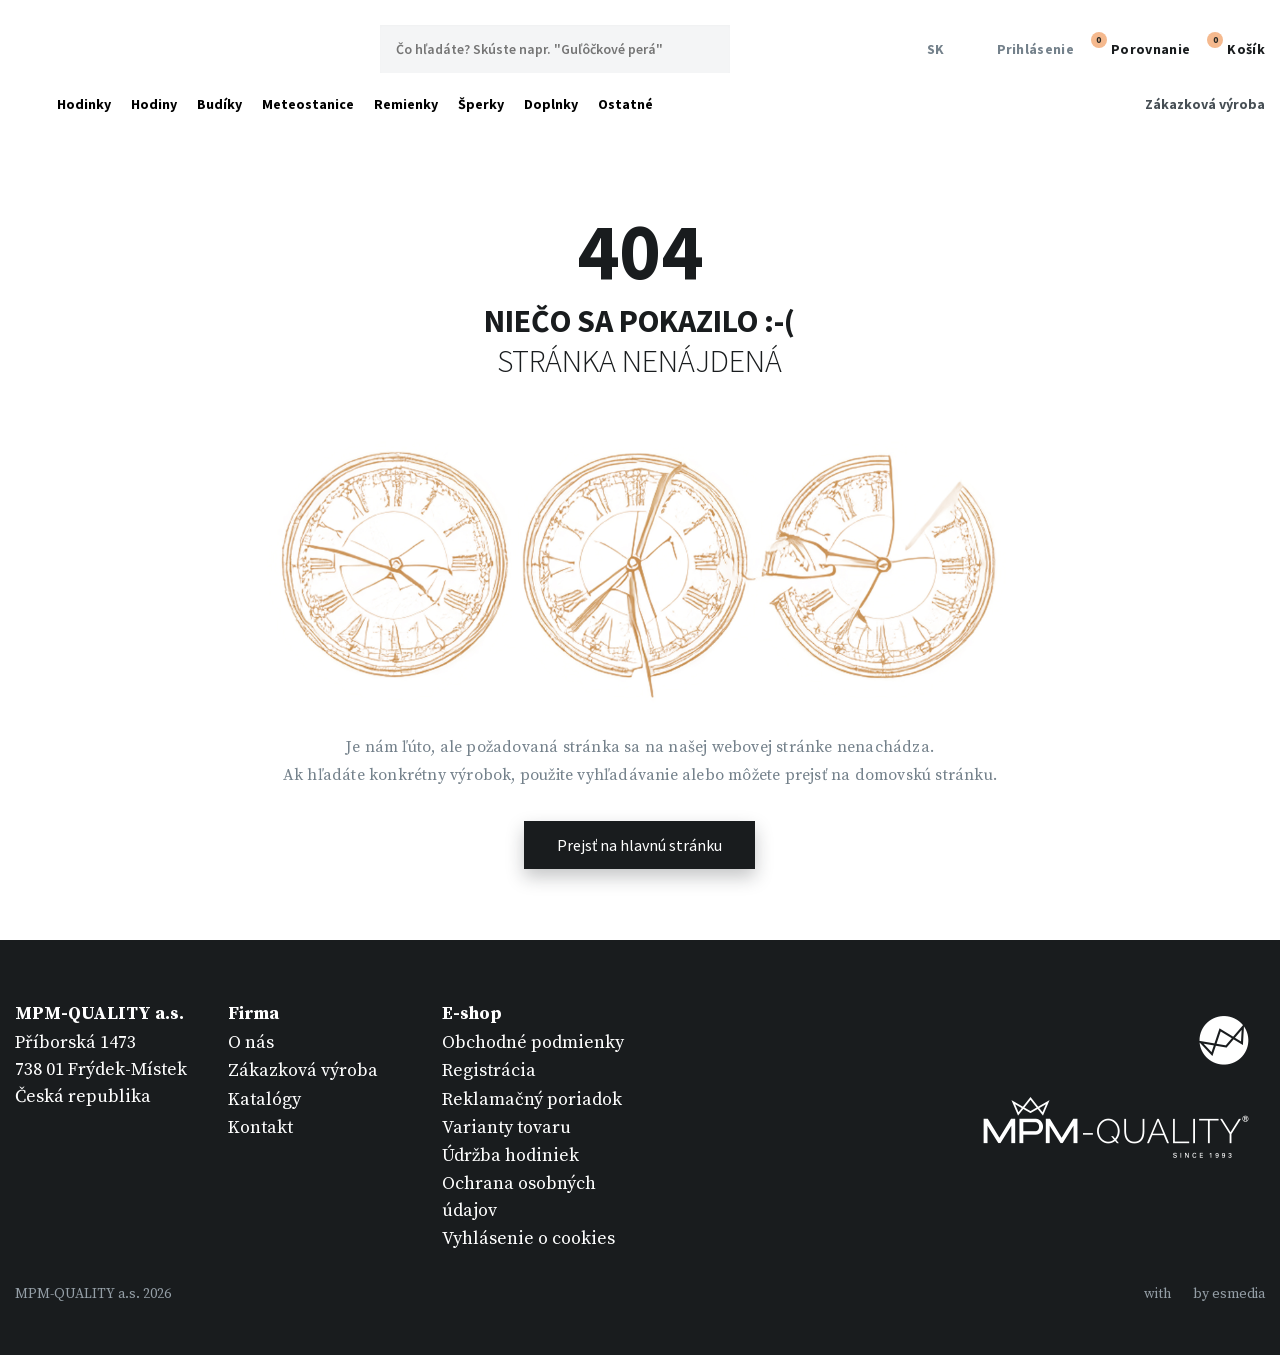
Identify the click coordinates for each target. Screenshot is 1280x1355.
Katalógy (264, 1099)
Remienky (406, 104)
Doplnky (551, 104)
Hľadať (706, 49)
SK (932, 49)
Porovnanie (1138, 47)
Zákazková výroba (1205, 104)
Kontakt (260, 1127)
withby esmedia (1204, 1294)
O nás (251, 1042)
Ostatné (625, 104)
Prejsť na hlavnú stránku (639, 845)
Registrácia (489, 1070)
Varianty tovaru (506, 1127)
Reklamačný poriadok (532, 1099)
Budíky (219, 104)
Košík (1233, 47)
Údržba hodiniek (510, 1155)
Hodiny (154, 104)
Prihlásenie (1022, 49)
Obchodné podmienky (533, 1042)
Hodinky (84, 104)
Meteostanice (308, 104)
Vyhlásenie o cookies (528, 1238)
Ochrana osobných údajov (519, 1197)
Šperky (481, 104)
